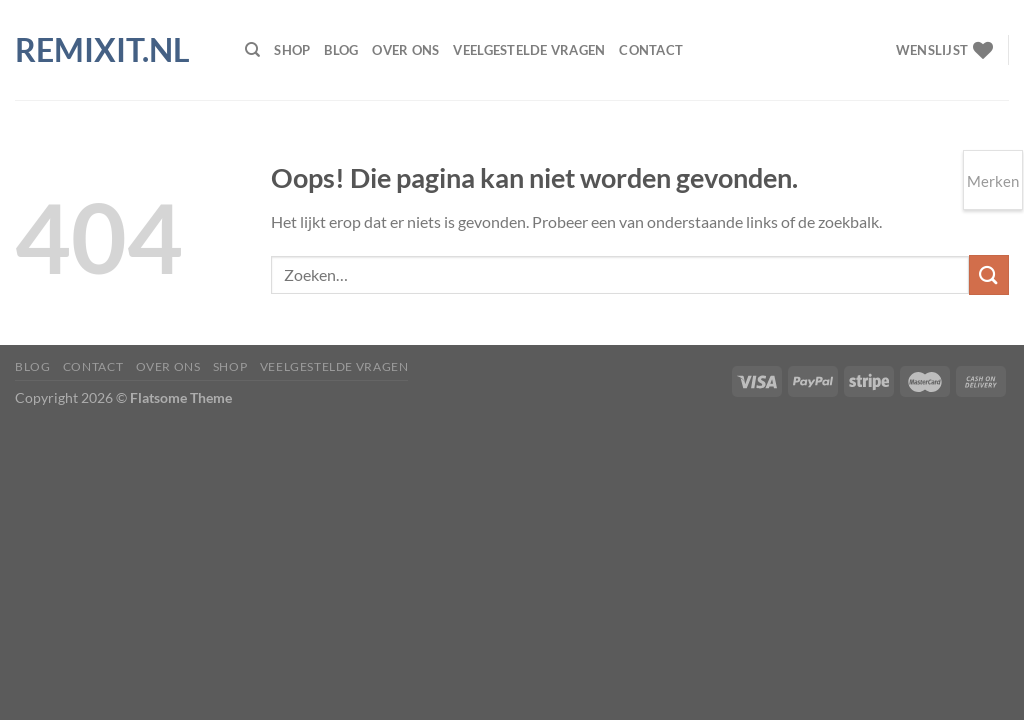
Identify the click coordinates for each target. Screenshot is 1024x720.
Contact (651, 50)
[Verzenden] (989, 274)
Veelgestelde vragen (529, 50)
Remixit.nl (102, 50)
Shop (292, 50)
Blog (341, 50)
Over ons (405, 50)
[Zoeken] (252, 50)
